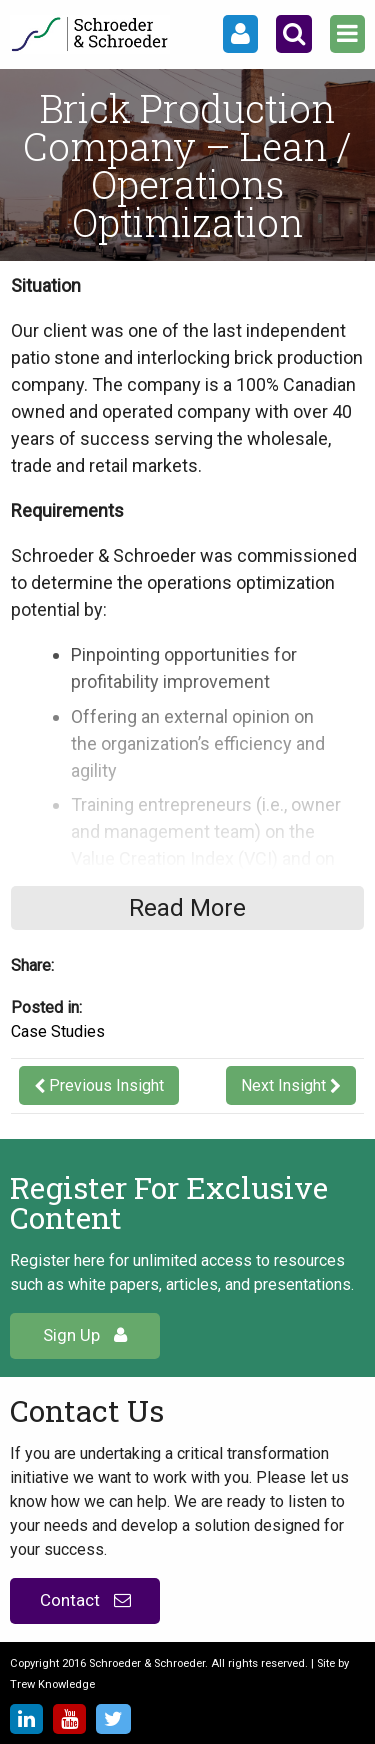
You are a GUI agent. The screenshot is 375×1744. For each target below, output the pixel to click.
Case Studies (58, 1031)
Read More (187, 908)
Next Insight (283, 1085)
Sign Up (85, 1335)
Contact (85, 1600)
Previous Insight (106, 1085)
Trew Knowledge (52, 1684)
